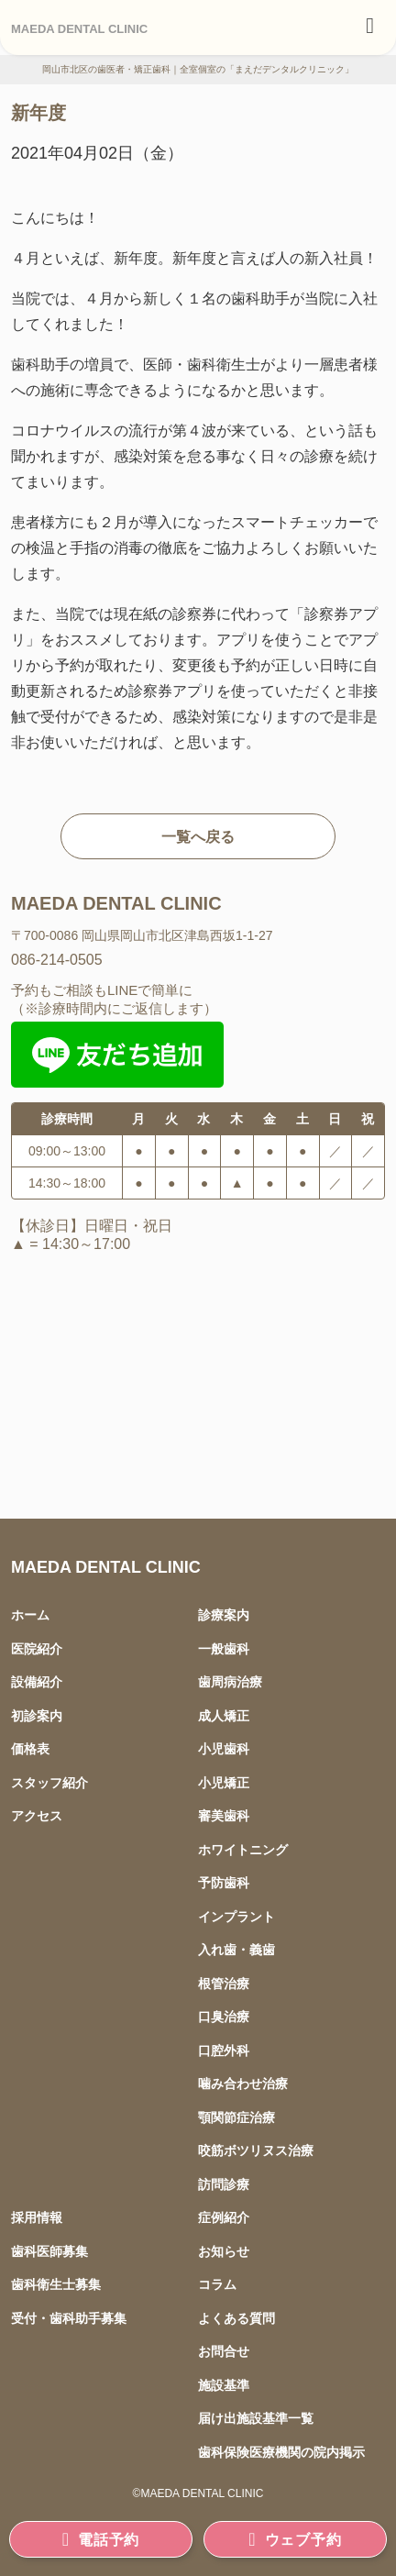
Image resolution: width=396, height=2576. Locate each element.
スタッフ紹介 (49, 1782)
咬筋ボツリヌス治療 (256, 2150)
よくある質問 (236, 2318)
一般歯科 (223, 1648)
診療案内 (223, 1614)
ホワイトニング (243, 1849)
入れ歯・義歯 (236, 1949)
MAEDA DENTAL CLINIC (79, 28)
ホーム (30, 1614)
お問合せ (223, 2351)
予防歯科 (223, 1882)
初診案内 (36, 1715)
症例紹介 (223, 2217)
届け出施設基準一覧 (256, 2418)
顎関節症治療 (236, 2117)
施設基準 (223, 2385)
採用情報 (36, 2217)
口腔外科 (223, 2050)
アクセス (36, 1815)
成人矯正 (223, 1715)
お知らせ (223, 2251)
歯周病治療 (230, 1681)
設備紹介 (36, 1681)
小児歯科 (223, 1748)
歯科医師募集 (49, 2251)
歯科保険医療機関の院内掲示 (281, 2452)
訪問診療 (223, 2184)
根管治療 (223, 1983)
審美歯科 (223, 1815)
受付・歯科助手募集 (68, 2318)
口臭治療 (223, 2016)
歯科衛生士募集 (56, 2284)
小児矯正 (223, 1782)
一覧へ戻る (198, 836)
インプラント (236, 1916)
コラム (217, 2284)
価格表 (30, 1748)
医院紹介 (36, 1648)
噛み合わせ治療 (243, 2083)
